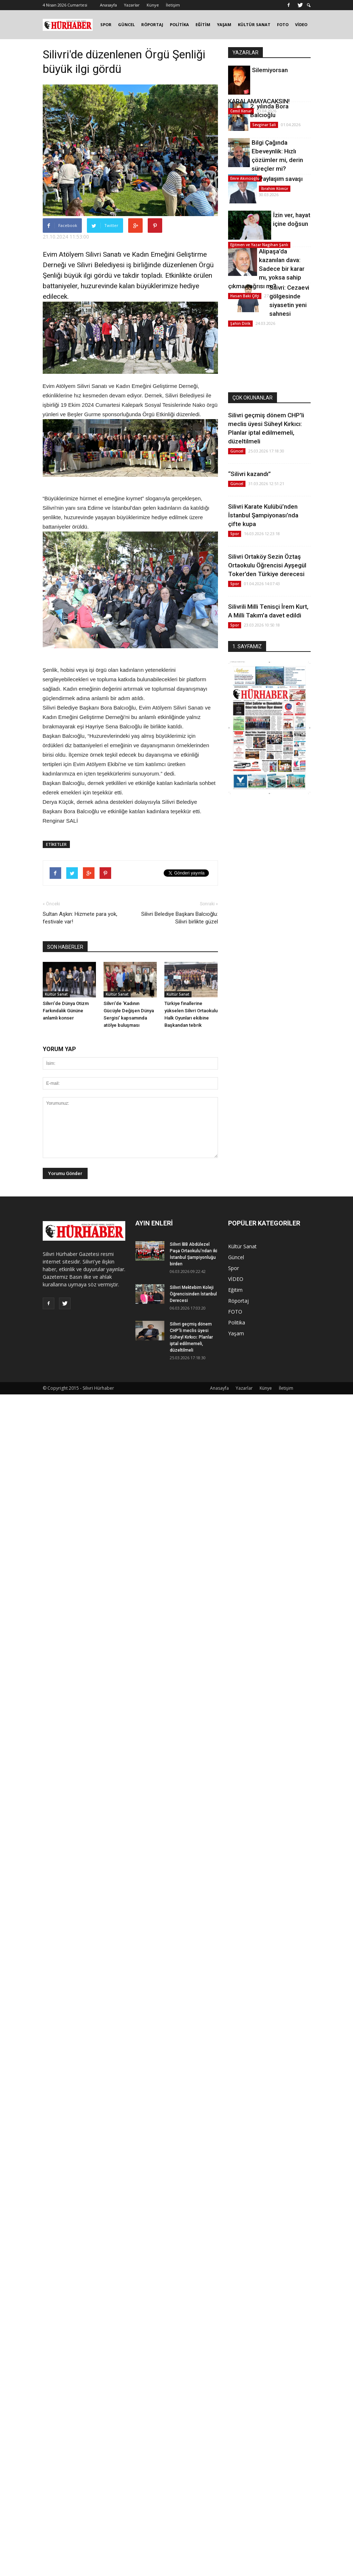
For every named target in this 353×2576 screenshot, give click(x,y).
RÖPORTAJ (152, 24)
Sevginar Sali (264, 124)
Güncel (236, 451)
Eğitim (235, 1289)
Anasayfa (108, 5)
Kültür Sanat (56, 994)
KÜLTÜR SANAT (254, 24)
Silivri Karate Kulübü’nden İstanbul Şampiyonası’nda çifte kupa (263, 515)
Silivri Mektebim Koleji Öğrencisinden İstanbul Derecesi (193, 1294)
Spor (234, 533)
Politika (236, 1322)
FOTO (283, 24)
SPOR (106, 24)
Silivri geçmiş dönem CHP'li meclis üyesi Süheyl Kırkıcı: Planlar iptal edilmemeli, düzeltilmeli (191, 1337)
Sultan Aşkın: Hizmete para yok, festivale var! (80, 918)
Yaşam (236, 1333)
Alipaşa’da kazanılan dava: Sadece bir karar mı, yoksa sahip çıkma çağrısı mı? (266, 269)
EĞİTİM (203, 24)
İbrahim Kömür (274, 188)
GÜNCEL (126, 24)
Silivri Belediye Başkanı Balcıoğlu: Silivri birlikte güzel (179, 918)
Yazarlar (132, 5)
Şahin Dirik (240, 323)
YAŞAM (224, 24)
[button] (309, 5)
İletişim (173, 5)
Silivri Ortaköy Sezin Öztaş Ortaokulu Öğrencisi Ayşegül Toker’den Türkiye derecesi (267, 565)
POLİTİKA (179, 24)
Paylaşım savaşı (281, 178)
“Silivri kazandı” (249, 473)
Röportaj (238, 1300)
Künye (153, 5)
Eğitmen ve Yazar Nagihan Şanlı (259, 244)
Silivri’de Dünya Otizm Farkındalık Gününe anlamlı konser (66, 1011)
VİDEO (301, 24)
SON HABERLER (65, 947)
